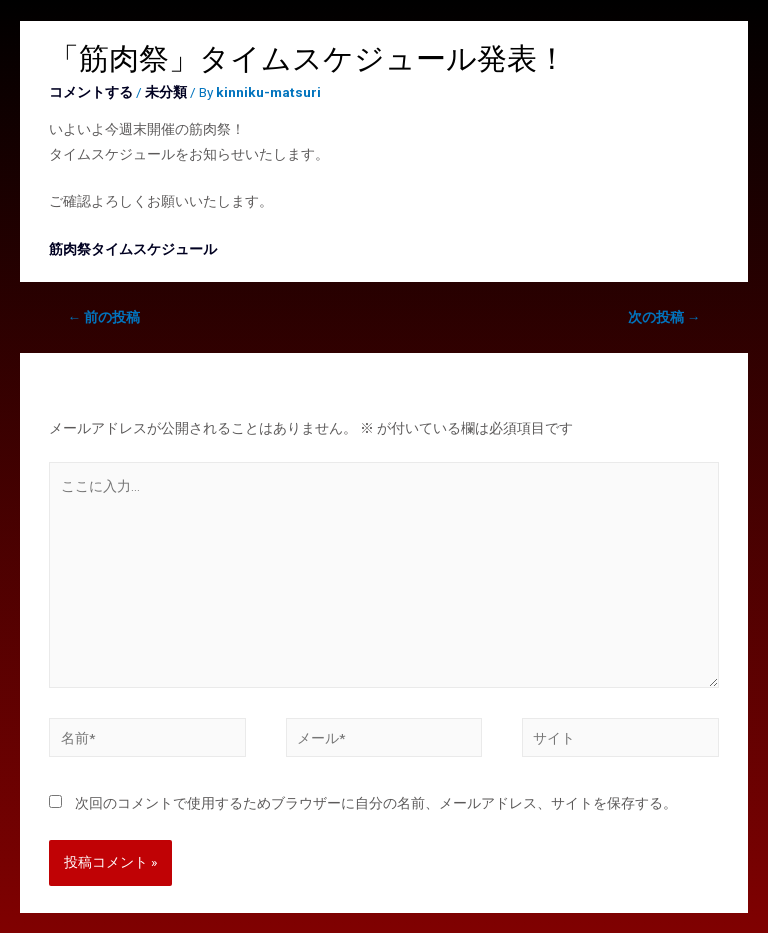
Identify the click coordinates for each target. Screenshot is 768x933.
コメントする (91, 92)
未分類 (166, 92)
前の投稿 (104, 317)
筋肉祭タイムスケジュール (133, 249)
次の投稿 (664, 317)
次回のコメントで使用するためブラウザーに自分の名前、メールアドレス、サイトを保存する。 (376, 803)
